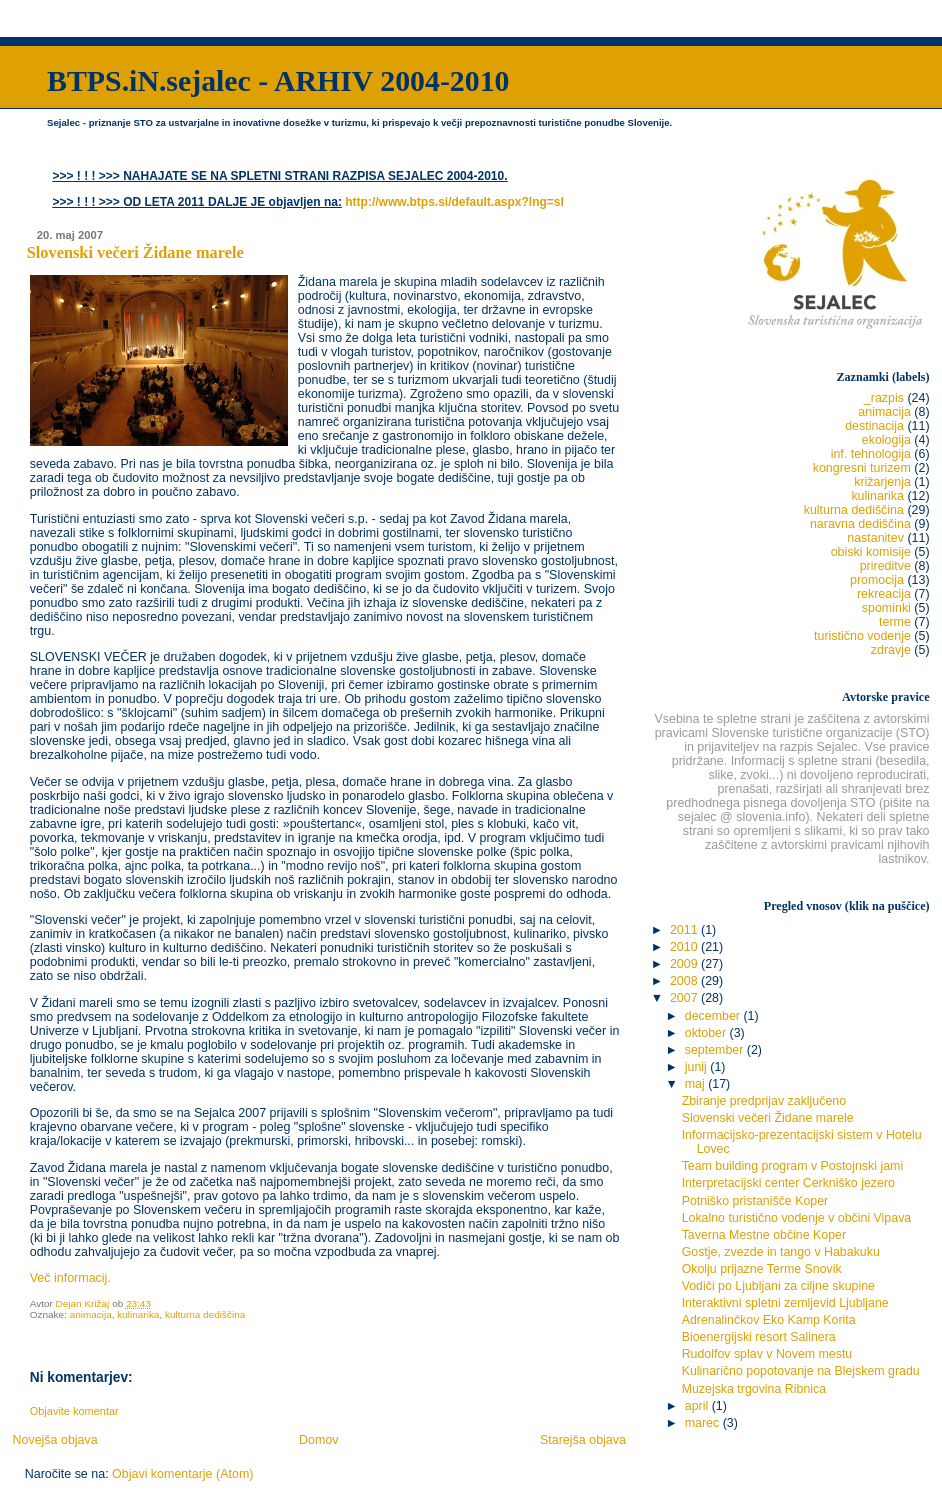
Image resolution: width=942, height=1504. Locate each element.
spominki (886, 608)
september (716, 1050)
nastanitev (875, 538)
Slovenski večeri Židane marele (768, 1118)
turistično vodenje (862, 636)
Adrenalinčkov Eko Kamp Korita (769, 1320)
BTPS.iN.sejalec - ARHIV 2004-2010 (278, 80)
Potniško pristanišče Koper (755, 1201)
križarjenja (882, 482)
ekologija (886, 440)
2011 (685, 930)
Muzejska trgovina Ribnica (754, 1389)
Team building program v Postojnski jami (792, 1166)
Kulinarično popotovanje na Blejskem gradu (801, 1371)
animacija (91, 1314)
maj (696, 1084)
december (714, 1016)
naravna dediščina (860, 524)
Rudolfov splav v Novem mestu (767, 1354)
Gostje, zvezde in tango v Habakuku (781, 1252)
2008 (685, 981)
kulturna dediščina (205, 1314)
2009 (685, 964)
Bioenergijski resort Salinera (759, 1337)
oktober (707, 1033)
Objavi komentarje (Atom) (182, 1474)
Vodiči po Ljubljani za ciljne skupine (778, 1286)
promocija (877, 580)
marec (704, 1423)
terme (895, 622)
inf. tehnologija (871, 454)
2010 (685, 947)
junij (698, 1067)
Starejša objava (583, 1440)
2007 (685, 998)
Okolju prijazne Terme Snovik (762, 1269)
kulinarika (138, 1314)
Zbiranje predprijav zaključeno (764, 1101)
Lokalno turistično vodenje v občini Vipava (797, 1218)
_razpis (884, 398)
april (698, 1406)
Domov (319, 1440)
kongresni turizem (862, 468)
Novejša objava (54, 1440)
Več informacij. (70, 1278)
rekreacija (884, 594)
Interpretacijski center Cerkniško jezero (788, 1183)
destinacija (874, 426)
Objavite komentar (74, 1411)
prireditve (885, 566)
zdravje (891, 650)
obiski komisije (871, 552)
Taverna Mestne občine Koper (764, 1235)
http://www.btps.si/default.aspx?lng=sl (454, 202)
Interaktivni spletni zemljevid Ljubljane (785, 1303)
